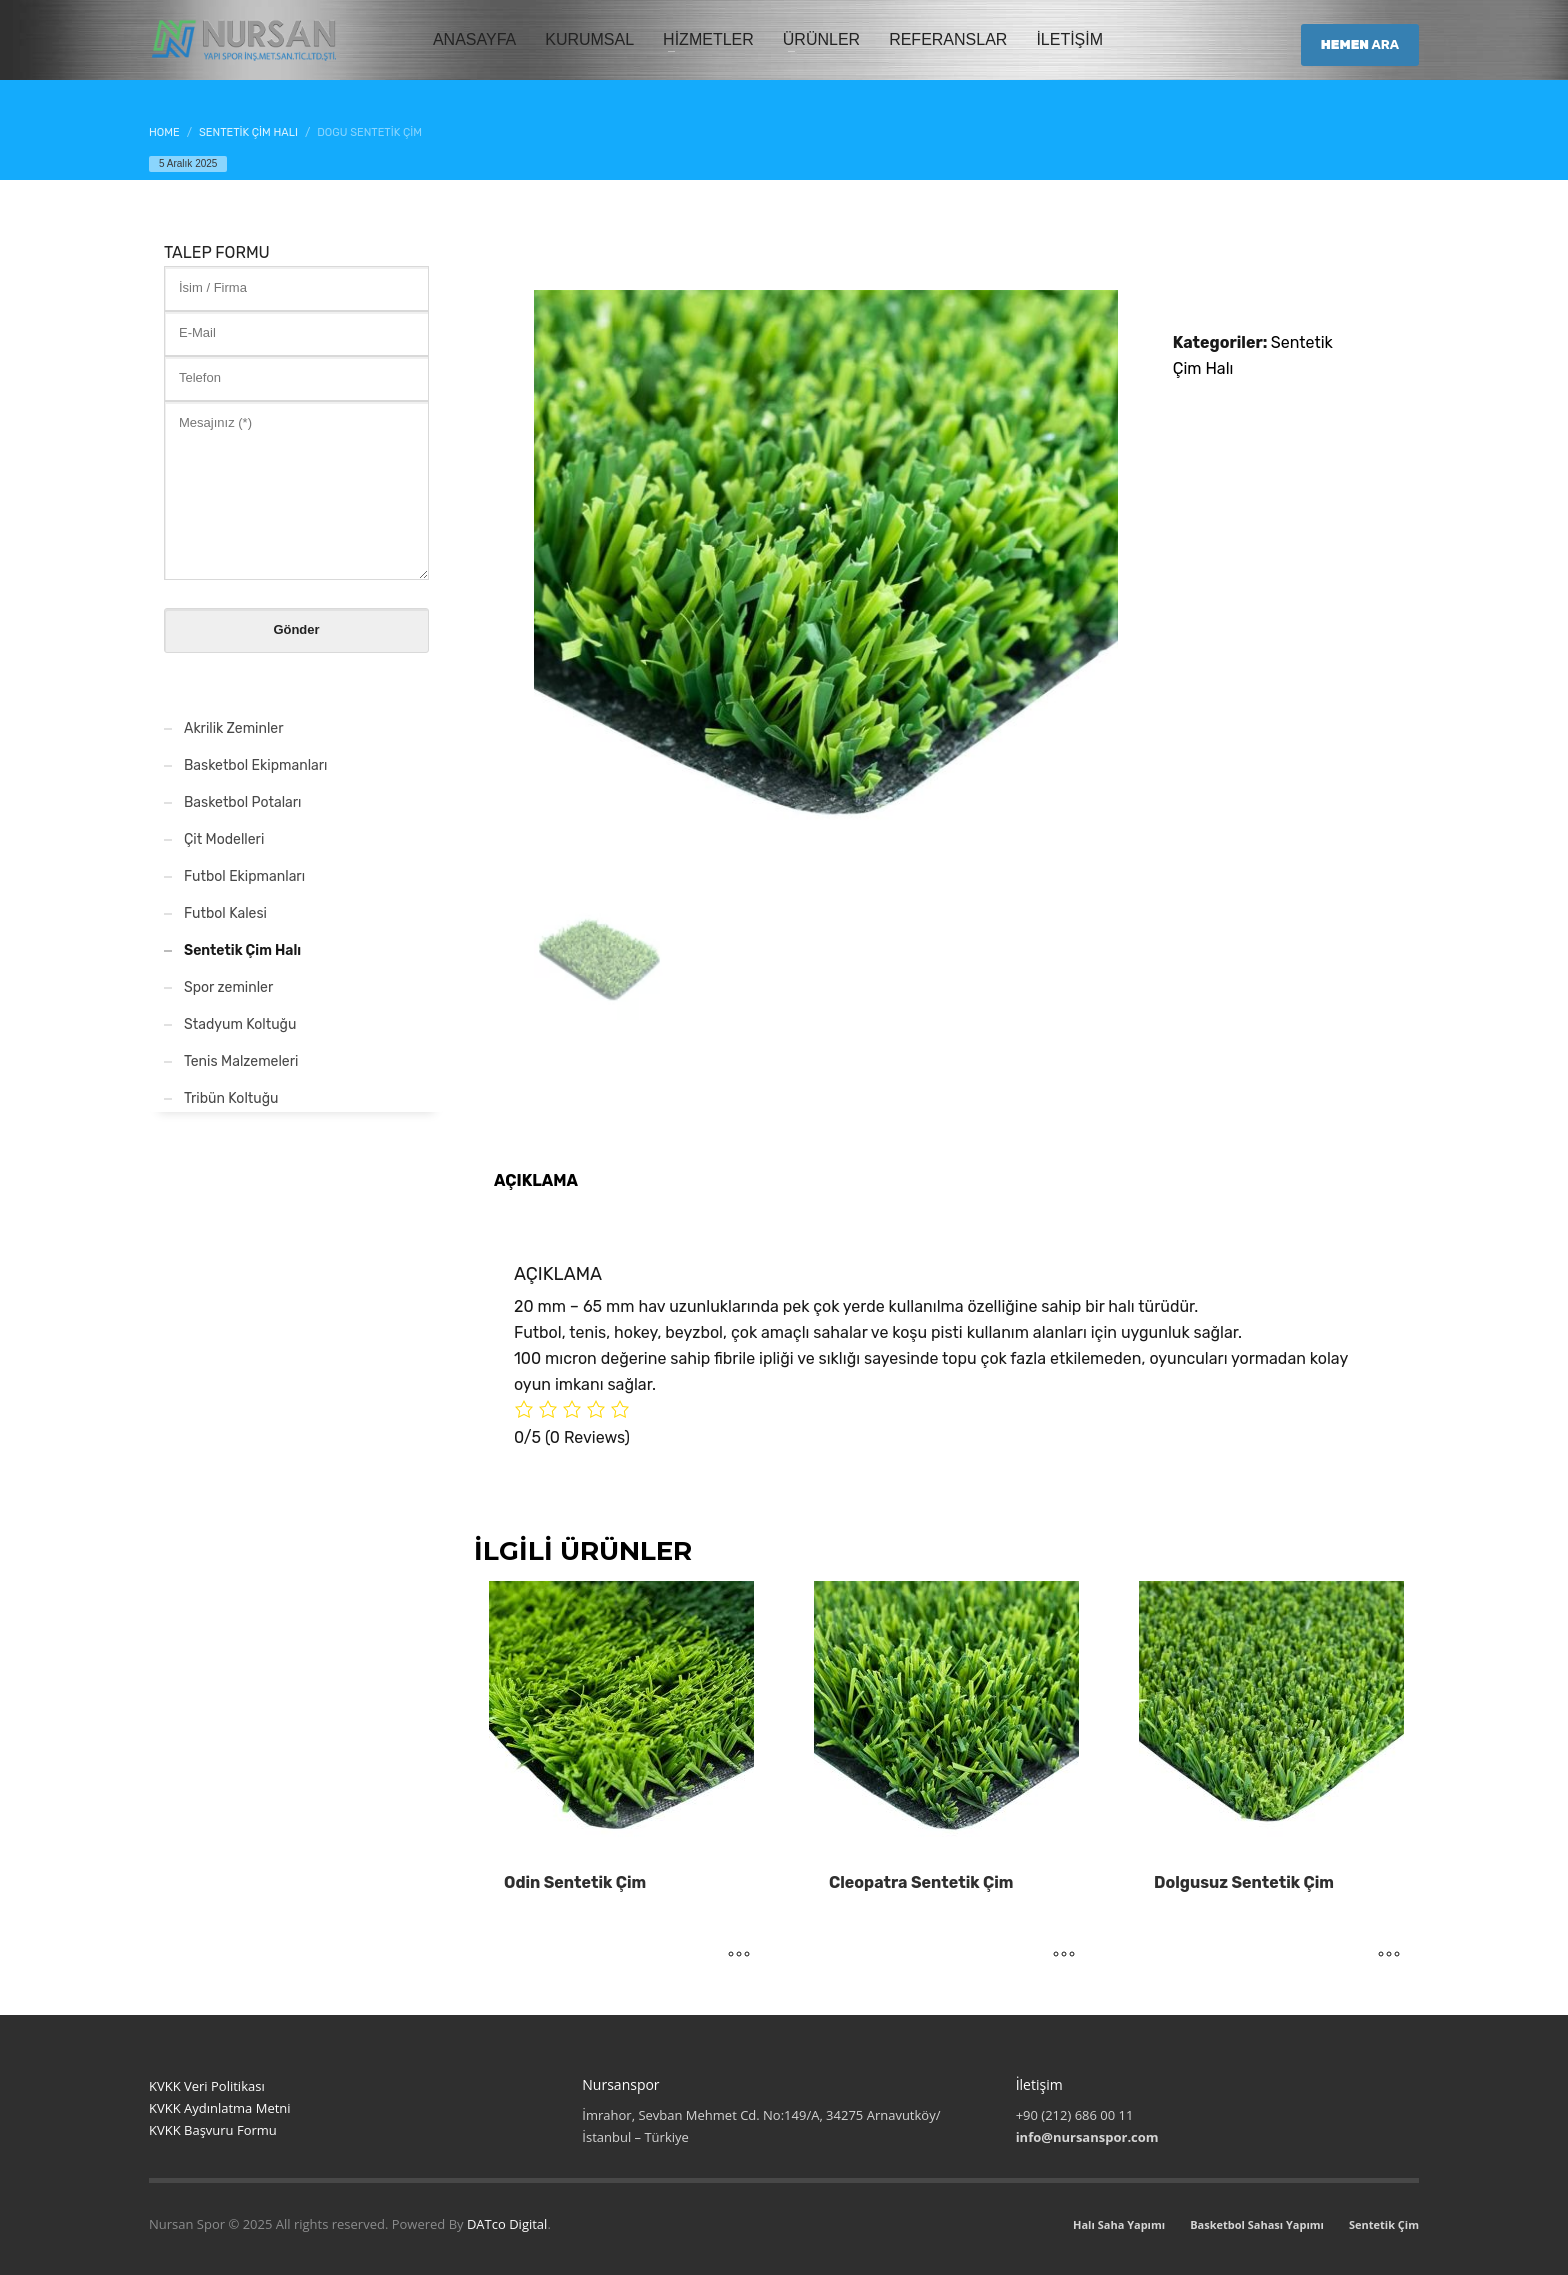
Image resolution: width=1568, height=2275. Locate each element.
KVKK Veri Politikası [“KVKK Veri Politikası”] (207, 2086)
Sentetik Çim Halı (242, 950)
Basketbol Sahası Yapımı (1257, 2224)
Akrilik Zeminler (234, 728)
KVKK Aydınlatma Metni (220, 2108)
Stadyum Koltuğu (240, 1024)
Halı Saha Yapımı (1119, 2224)
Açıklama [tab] (536, 1180)
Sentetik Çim (1384, 2224)
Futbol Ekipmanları (244, 876)
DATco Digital (507, 2224)
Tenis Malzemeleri (241, 1061)
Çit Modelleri (224, 839)
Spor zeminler (228, 987)
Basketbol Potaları (242, 802)
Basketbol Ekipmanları (256, 765)
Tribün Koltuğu (231, 1098)
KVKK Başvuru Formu (213, 2130)
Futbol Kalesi (225, 913)
